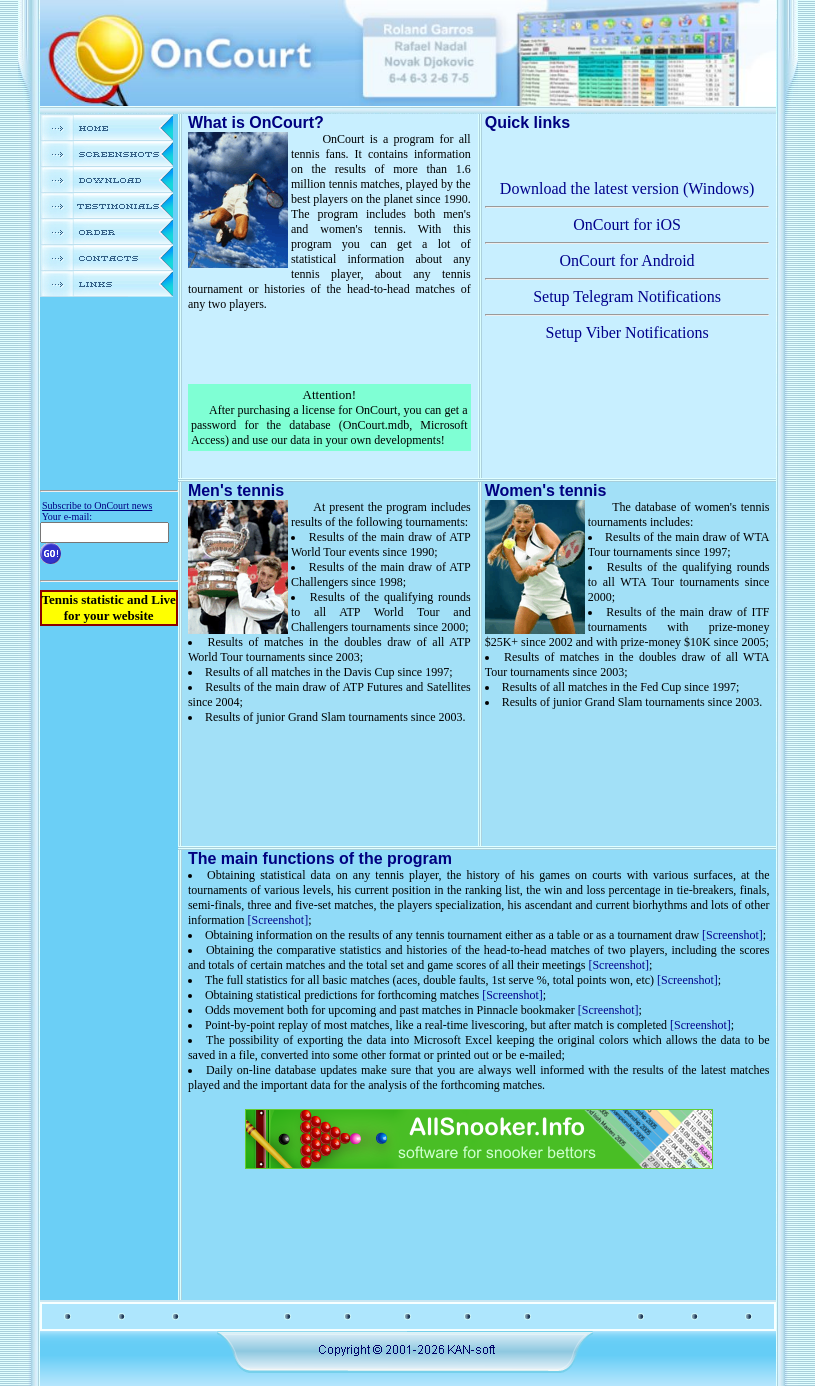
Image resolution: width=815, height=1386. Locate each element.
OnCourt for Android (627, 260)
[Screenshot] (278, 920)
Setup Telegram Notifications (627, 296)
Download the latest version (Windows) (627, 188)
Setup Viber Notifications (626, 332)
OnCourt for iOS (627, 224)
